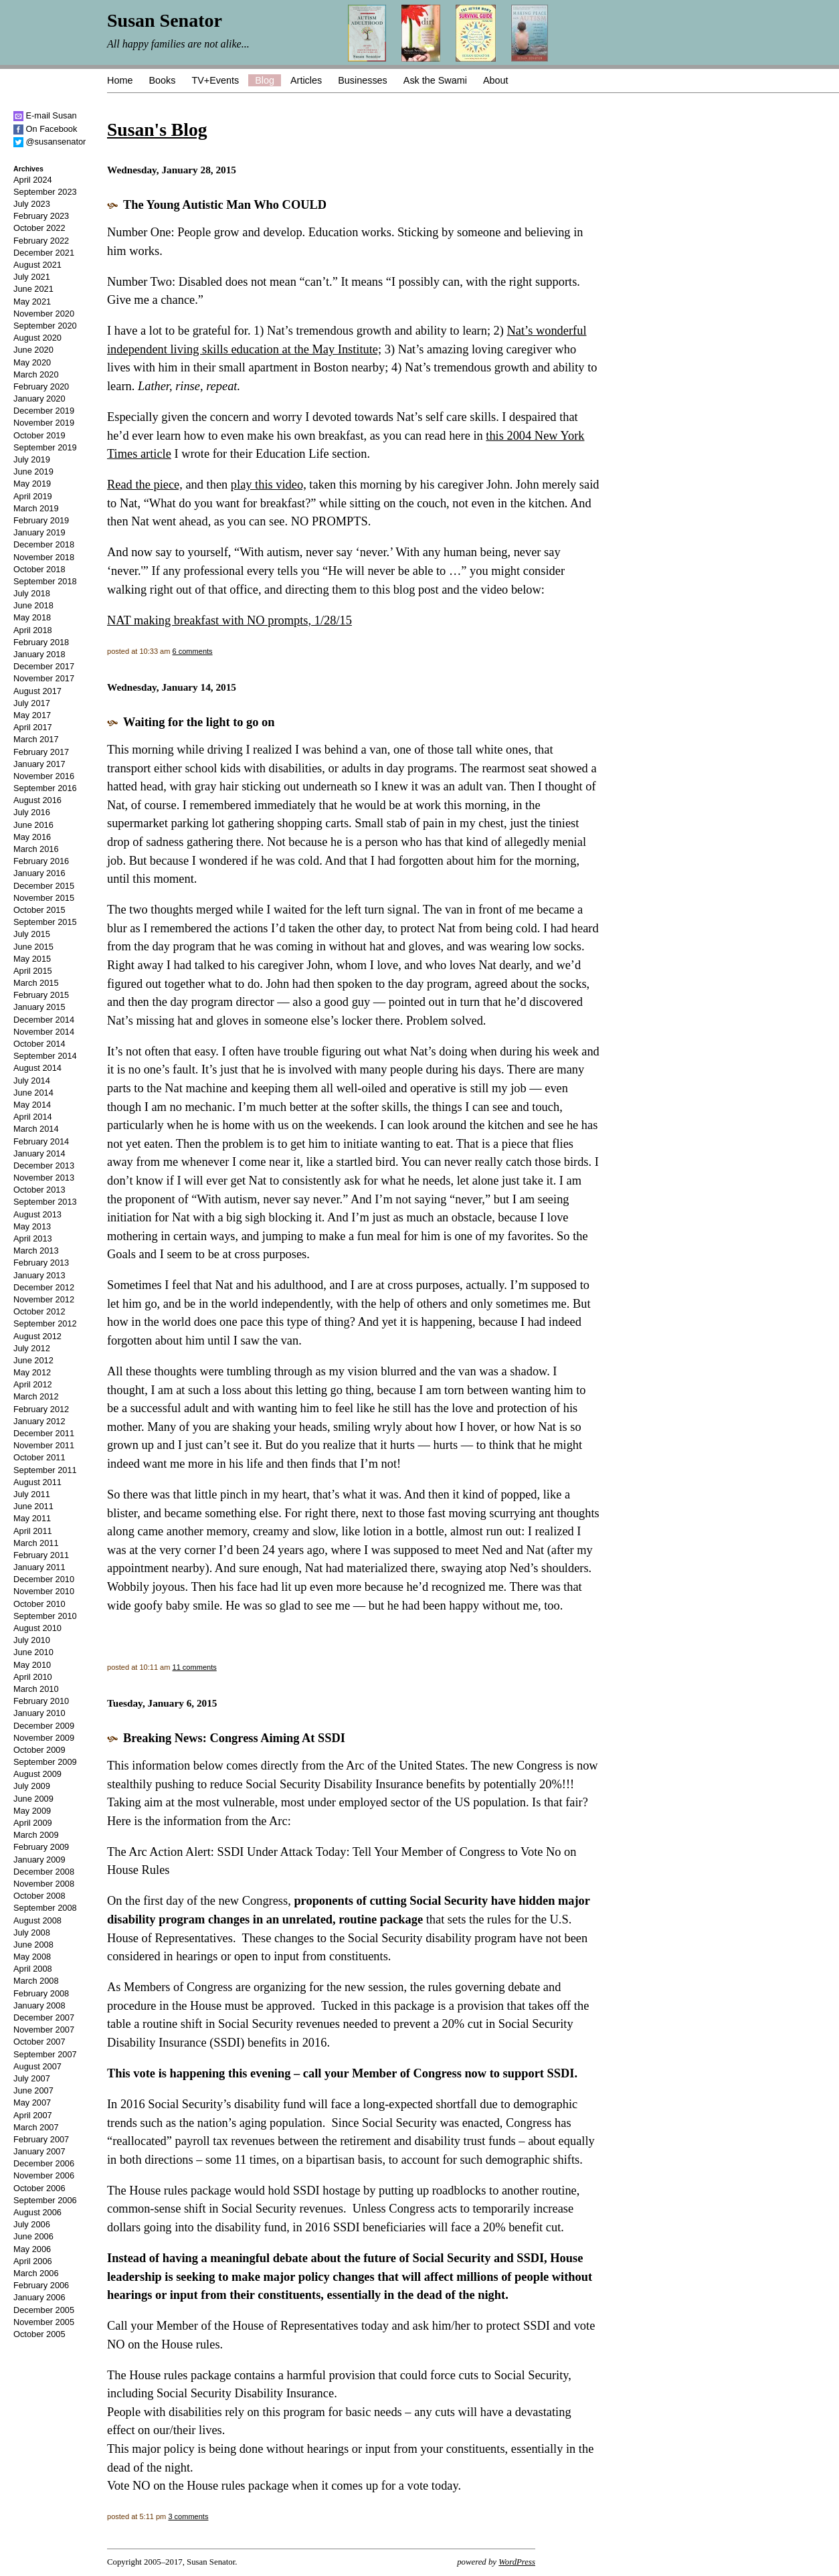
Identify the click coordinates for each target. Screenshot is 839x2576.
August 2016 (37, 800)
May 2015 (32, 959)
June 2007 (33, 2090)
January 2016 (39, 873)
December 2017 (43, 666)
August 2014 (37, 1068)
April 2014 (32, 1117)
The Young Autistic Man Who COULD (225, 204)
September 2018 (45, 581)
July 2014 (31, 1081)
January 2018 (39, 654)
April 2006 (32, 2261)
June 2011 (33, 1506)
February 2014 (41, 1141)
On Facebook (45, 129)
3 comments (188, 2516)
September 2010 (45, 1616)
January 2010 (39, 1713)
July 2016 (31, 812)
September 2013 (45, 1202)
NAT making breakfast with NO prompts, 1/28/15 (229, 620)
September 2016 (45, 788)
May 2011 (32, 1518)
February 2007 (41, 2139)
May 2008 (32, 1957)
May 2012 (32, 1372)
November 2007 (43, 2030)
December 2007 (43, 2017)
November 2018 (43, 557)
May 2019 (32, 484)
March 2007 (36, 2127)
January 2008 (39, 2005)
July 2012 (31, 1348)
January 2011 (39, 1567)
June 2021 (33, 289)
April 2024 (32, 180)
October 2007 (39, 2042)
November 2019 (43, 423)
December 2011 (43, 1433)
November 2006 (43, 2175)
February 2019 (41, 520)
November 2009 (43, 1738)
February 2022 (41, 241)
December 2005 (43, 2310)
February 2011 (41, 1555)
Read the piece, (145, 484)
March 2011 (36, 1543)
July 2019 (31, 459)
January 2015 (39, 1007)
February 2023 (41, 216)
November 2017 (43, 678)
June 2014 (33, 1093)
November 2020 (43, 314)
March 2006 (36, 2273)
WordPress (516, 2562)
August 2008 (37, 1920)
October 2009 (39, 1750)
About (495, 80)
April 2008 (32, 1969)
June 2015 (33, 947)
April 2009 (32, 1823)
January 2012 (39, 1421)
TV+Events (215, 80)
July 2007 (31, 2078)
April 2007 (32, 2115)
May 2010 (32, 1665)
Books (162, 80)
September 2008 (45, 1908)
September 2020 (45, 326)
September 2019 (45, 447)
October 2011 (39, 1457)
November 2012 (43, 1299)
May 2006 (32, 2249)
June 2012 (33, 1360)
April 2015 (32, 971)
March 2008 (36, 1981)
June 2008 (33, 1945)
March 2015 (36, 983)
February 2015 (41, 995)
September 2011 (45, 1470)
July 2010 (31, 1640)
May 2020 (32, 362)
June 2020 (33, 350)
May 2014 (32, 1105)
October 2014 (39, 1044)
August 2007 (37, 2066)
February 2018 (41, 642)
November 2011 (43, 1445)
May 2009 (32, 1811)
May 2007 (32, 2102)
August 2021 (37, 265)
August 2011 (37, 1482)
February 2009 (41, 1847)
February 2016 (41, 861)
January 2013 (39, 1275)
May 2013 (32, 1226)
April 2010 (32, 1677)
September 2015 (45, 922)
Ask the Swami (435, 80)
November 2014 (43, 1032)
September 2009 (45, 1762)
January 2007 (39, 2151)
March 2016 (36, 849)
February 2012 (41, 1409)
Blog (264, 80)
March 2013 (36, 1251)
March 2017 (36, 739)
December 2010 (43, 1579)
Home (119, 80)
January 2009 (39, 1860)
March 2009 (36, 1835)
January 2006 (39, 2297)
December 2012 (43, 1287)
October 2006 (39, 2188)
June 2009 (33, 1799)
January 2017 (39, 764)
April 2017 (32, 727)
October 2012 (39, 1311)
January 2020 (39, 399)
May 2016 (32, 837)
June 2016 (33, 825)
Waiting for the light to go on (199, 722)
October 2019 (39, 435)
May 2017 (32, 715)
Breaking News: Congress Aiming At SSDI (234, 1738)
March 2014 (36, 1129)
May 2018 (32, 617)
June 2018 (33, 605)
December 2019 (43, 411)
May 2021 (32, 301)
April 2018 (32, 630)
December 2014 (43, 1020)
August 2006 (37, 2212)
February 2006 (41, 2285)
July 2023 (31, 204)
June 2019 (33, 471)
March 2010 (36, 1689)
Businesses (362, 80)
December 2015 (43, 886)
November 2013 (43, 1178)
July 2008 (31, 1932)
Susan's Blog (157, 129)
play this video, (268, 484)
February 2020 (41, 386)
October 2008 (39, 1896)
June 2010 (33, 1652)
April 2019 (32, 496)
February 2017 (41, 752)
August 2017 (37, 691)
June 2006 (33, 2236)
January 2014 (39, 1153)
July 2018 (31, 593)
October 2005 (39, 2334)
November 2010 (43, 1591)
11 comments (195, 1667)
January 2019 (39, 532)
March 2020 (36, 374)
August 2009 (37, 1774)
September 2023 (45, 192)
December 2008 (43, 1872)
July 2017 (31, 703)
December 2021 (43, 253)
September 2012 (45, 1323)
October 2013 (39, 1190)
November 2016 (43, 776)
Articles (306, 80)
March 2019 (36, 508)
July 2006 (31, 2224)
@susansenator (49, 142)
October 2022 (39, 228)
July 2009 (31, 1786)
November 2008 (43, 1884)
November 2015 (43, 898)
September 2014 (45, 1056)
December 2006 (43, 2163)
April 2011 (32, 1531)
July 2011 (31, 1494)
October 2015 (39, 910)
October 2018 (39, 569)
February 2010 (41, 1701)
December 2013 (43, 1166)
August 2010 (37, 1628)
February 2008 (41, 1993)
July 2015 (31, 934)
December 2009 (43, 1726)
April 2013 (32, 1238)
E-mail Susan (45, 115)
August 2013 (37, 1214)
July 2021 (31, 277)
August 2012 (37, 1336)
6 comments (193, 651)
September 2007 (45, 2054)
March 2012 (36, 1396)
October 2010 (39, 1604)
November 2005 (43, 2322)
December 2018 (43, 544)
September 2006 (45, 2200)
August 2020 (37, 338)
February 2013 (41, 1263)
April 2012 (32, 1384)
